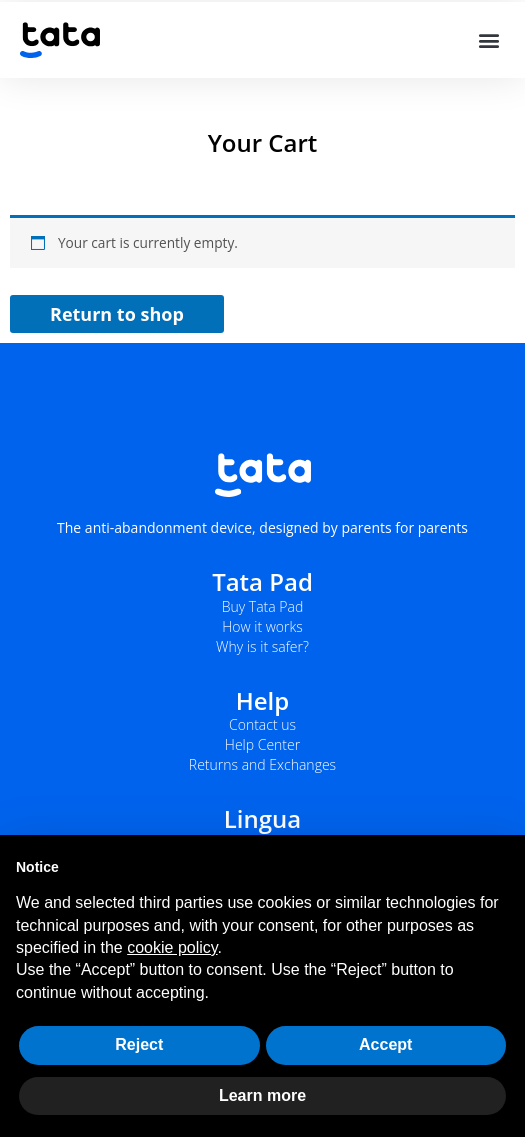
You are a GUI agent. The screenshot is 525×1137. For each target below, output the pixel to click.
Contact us (262, 724)
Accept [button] (385, 1044)
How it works (262, 626)
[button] (488, 40)
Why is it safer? (262, 646)
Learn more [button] (262, 1095)
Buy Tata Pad (263, 606)
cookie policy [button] (172, 947)
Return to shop (117, 314)
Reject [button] (139, 1044)
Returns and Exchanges (262, 764)
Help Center (262, 744)
